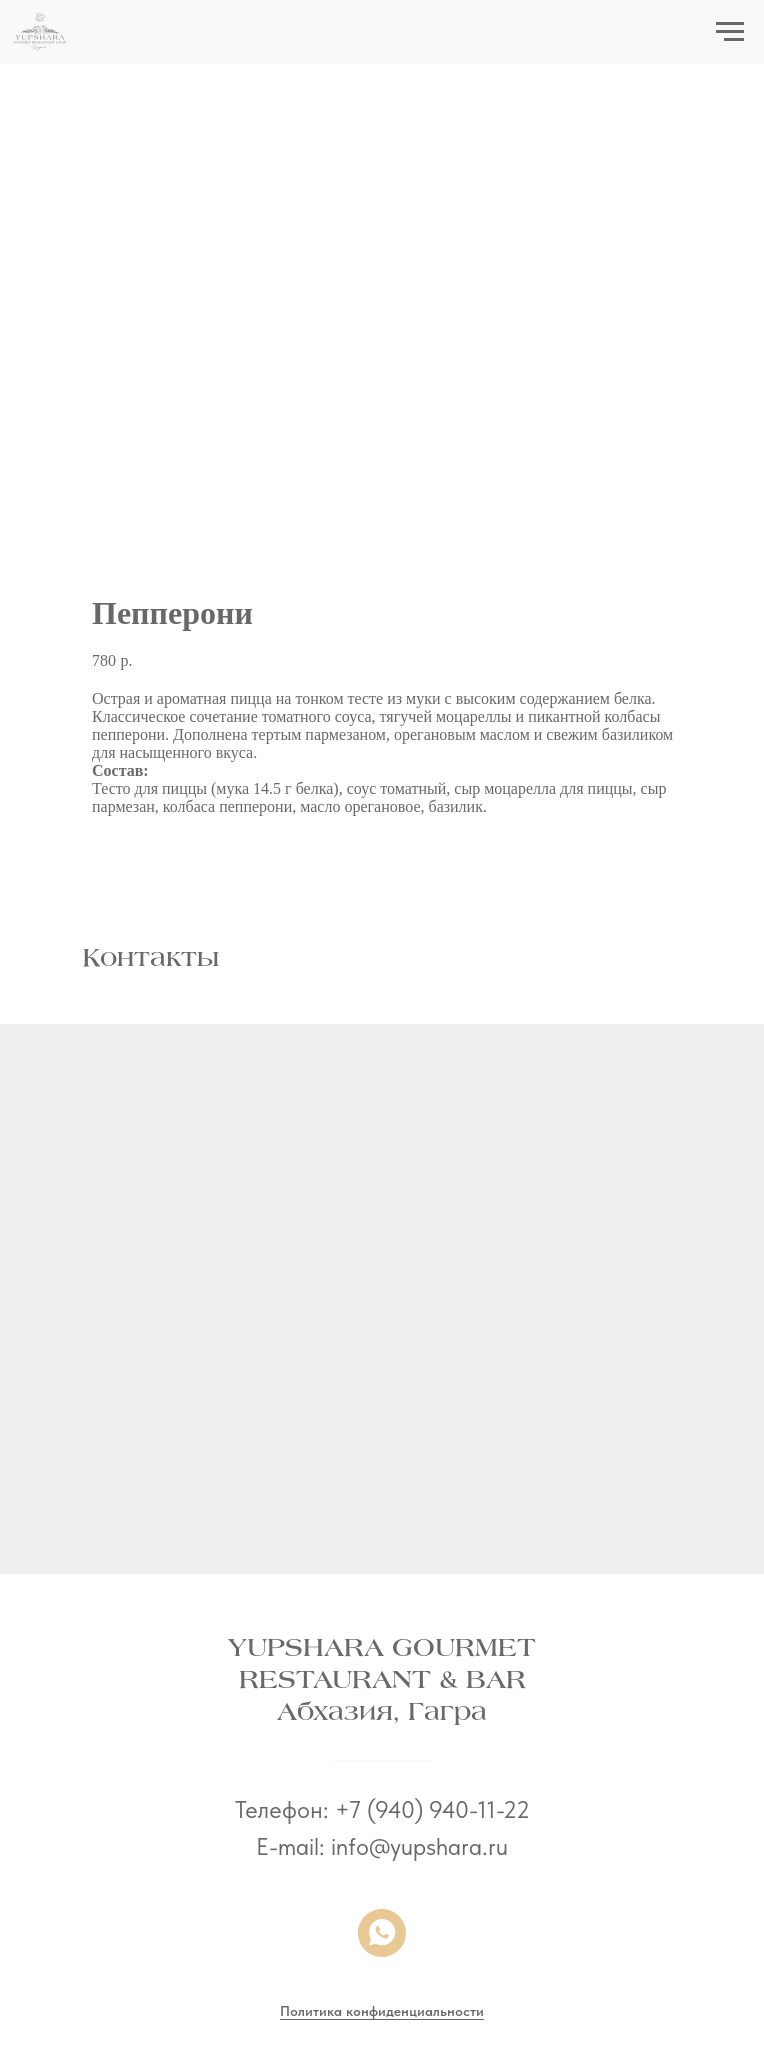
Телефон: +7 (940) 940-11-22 (382, 1809)
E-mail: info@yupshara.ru (382, 1846)
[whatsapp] (382, 1933)
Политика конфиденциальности (382, 2011)
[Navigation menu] (730, 32)
